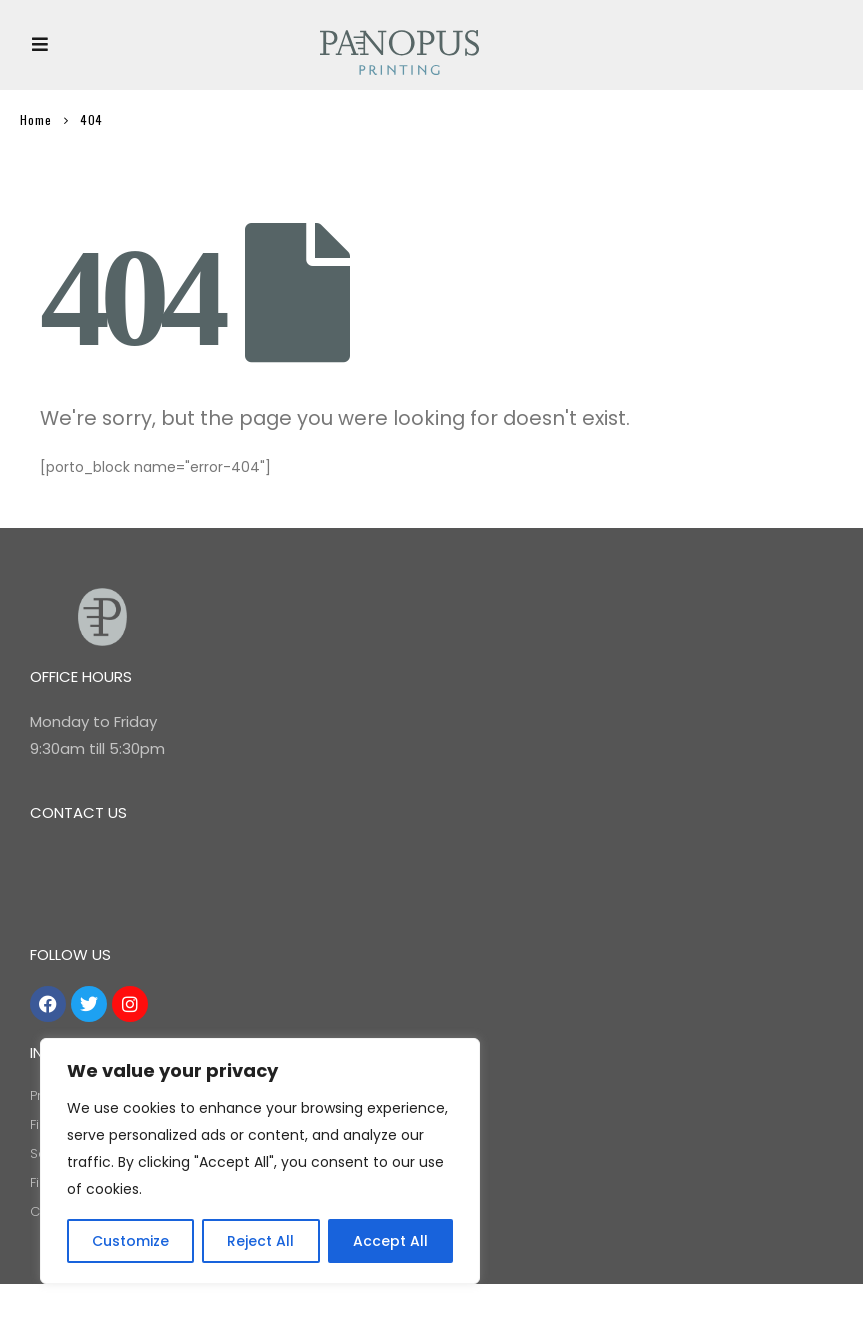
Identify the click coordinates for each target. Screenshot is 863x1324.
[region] (260, 1161)
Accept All (390, 1241)
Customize (130, 1241)
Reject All (260, 1241)
